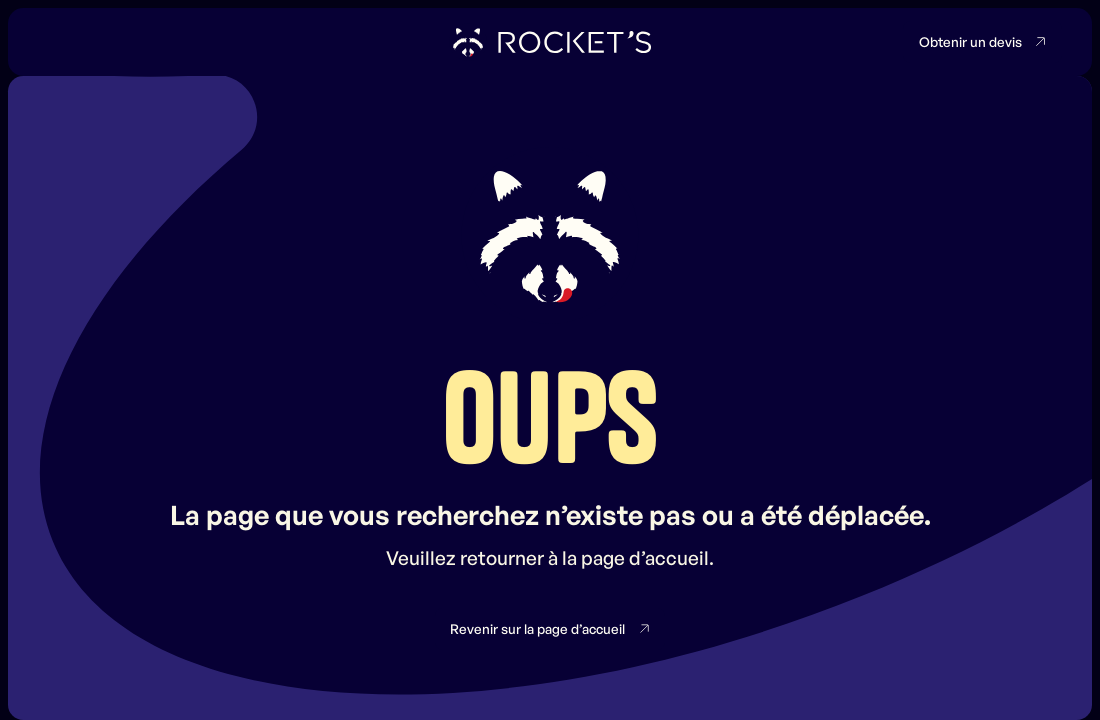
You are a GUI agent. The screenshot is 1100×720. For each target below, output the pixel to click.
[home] (550, 42)
